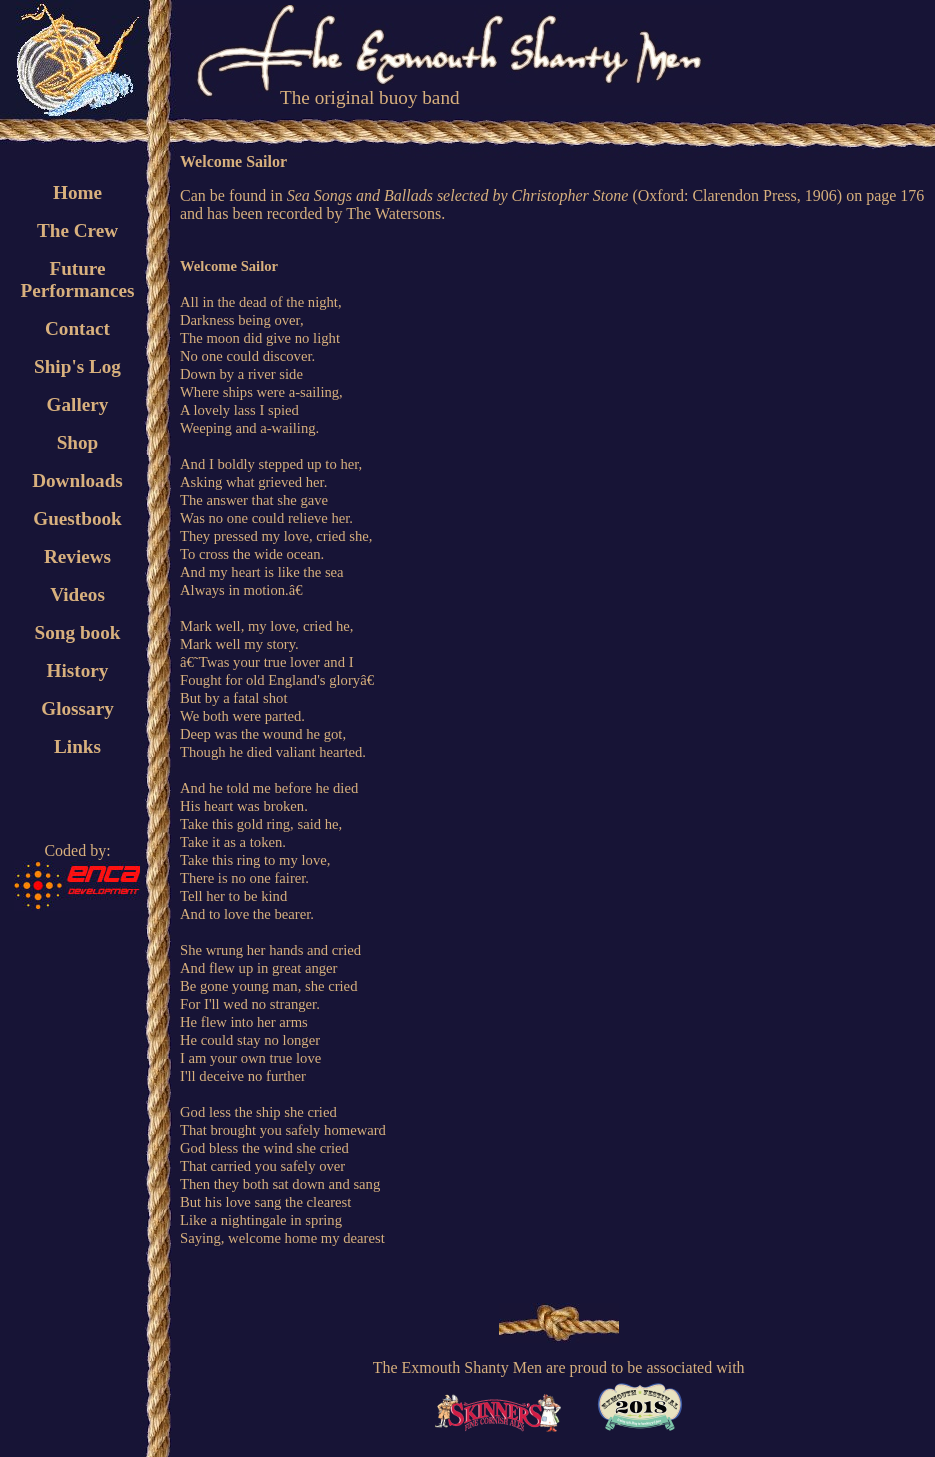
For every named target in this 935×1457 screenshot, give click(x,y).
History (78, 670)
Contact (77, 328)
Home (77, 192)
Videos (77, 594)
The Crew (77, 230)
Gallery (78, 404)
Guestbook (77, 518)
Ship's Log (77, 366)
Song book (78, 632)
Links (77, 746)
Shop (78, 442)
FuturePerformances (77, 279)
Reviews (77, 556)
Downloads (77, 480)
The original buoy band (370, 97)
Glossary (77, 708)
